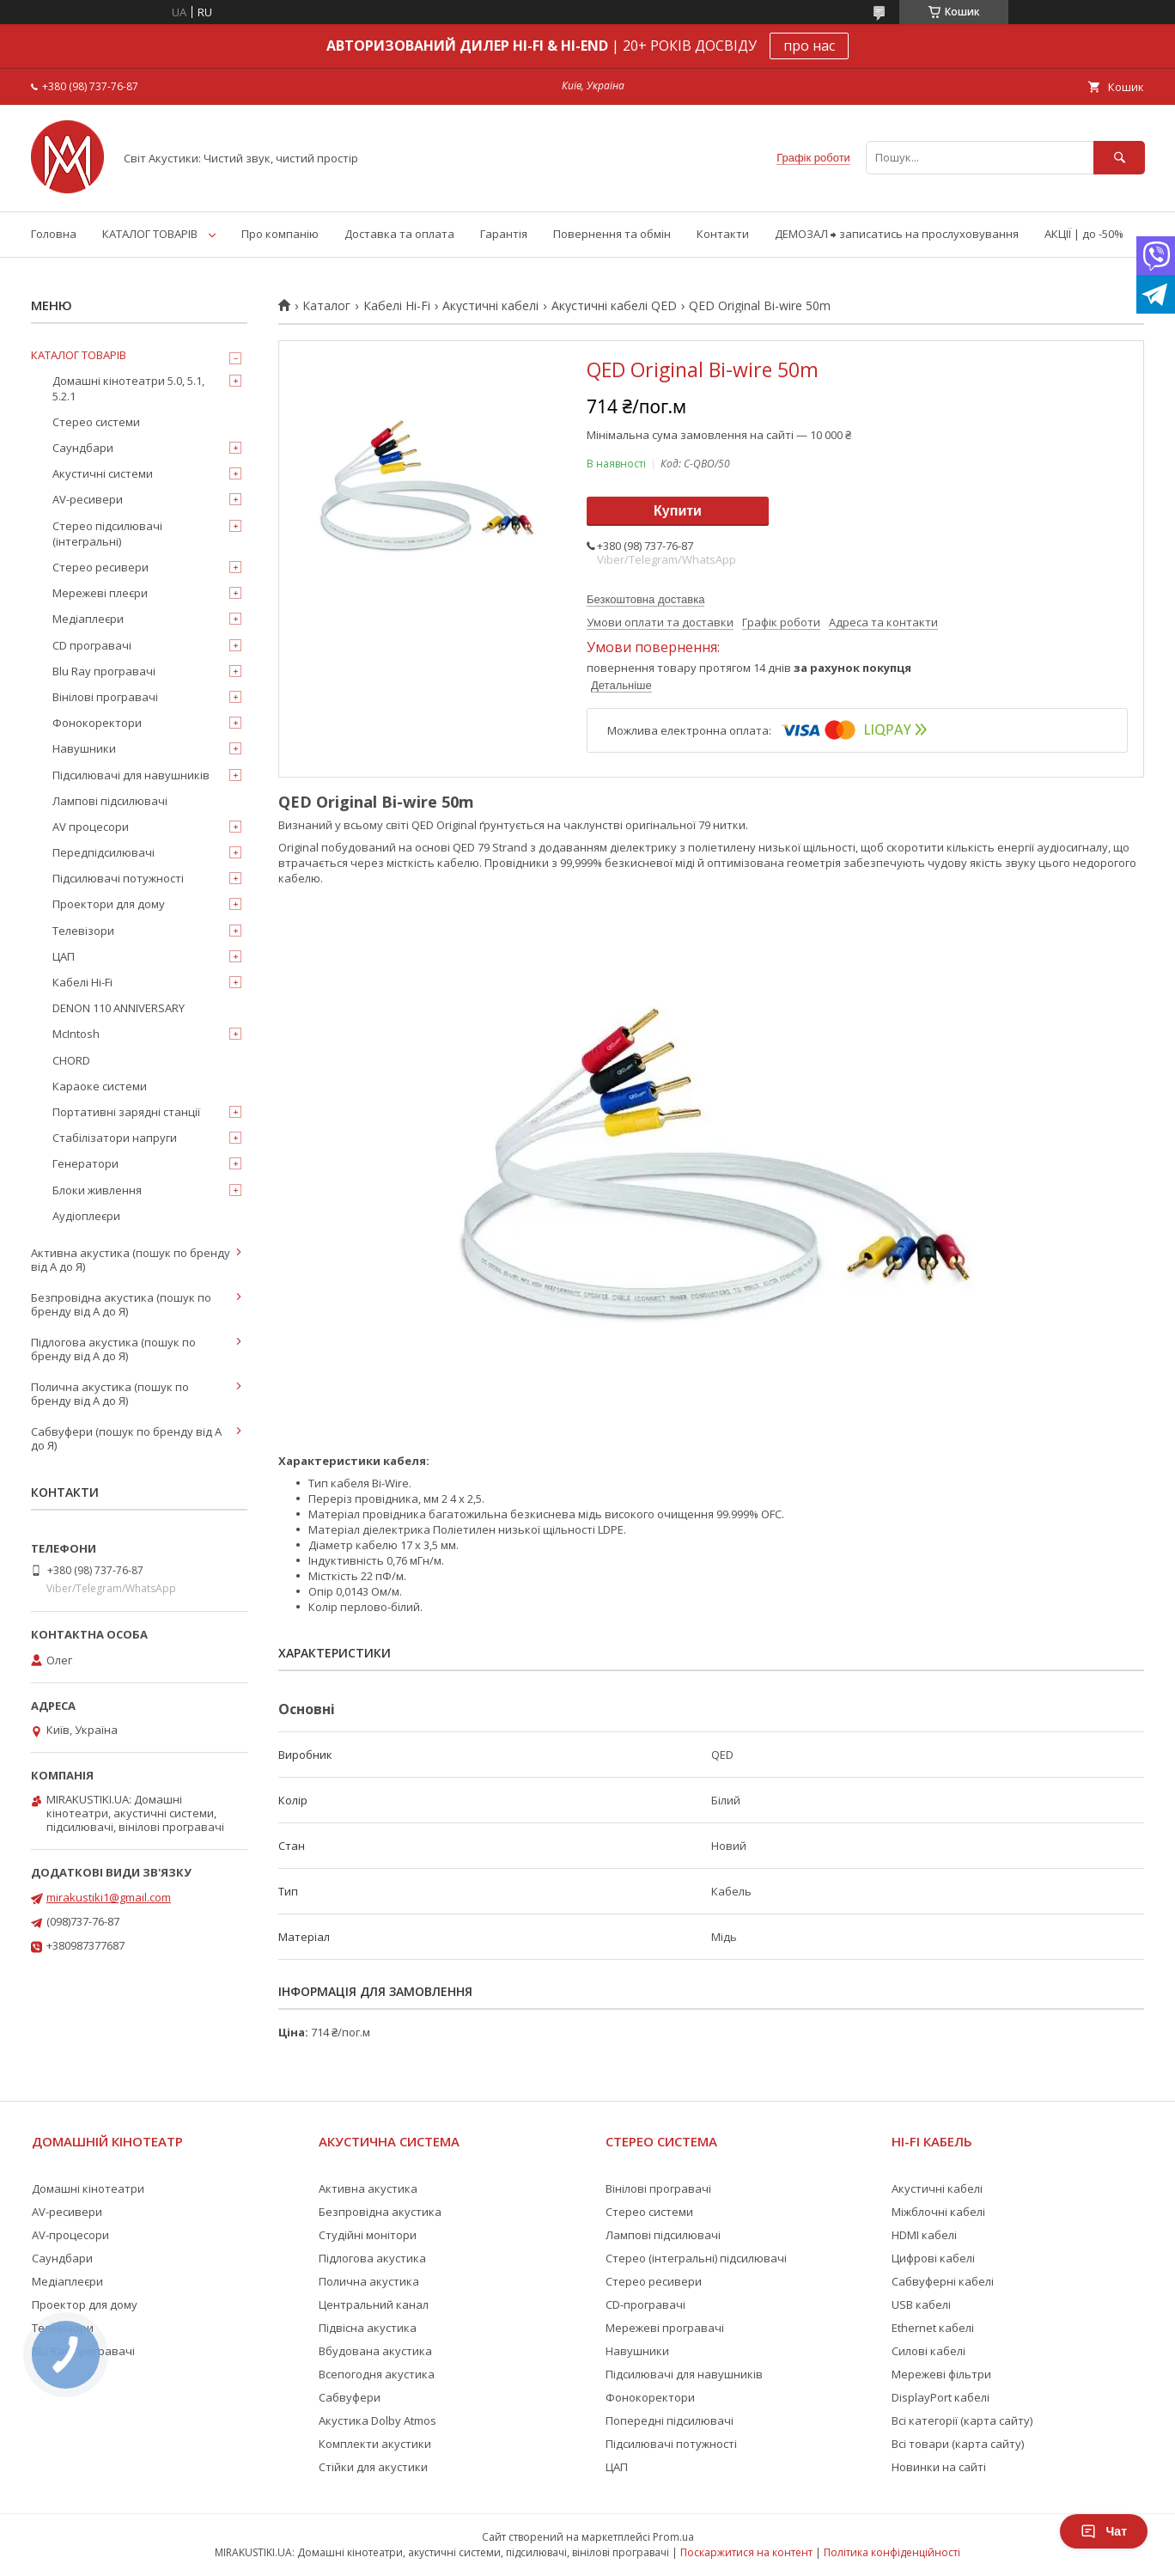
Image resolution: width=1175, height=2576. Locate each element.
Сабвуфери (350, 2397)
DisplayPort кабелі (940, 2397)
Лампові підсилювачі (109, 801)
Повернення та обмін (612, 233)
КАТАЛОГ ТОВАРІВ (150, 233)
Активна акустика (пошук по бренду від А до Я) (130, 1259)
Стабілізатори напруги (114, 1137)
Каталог (326, 306)
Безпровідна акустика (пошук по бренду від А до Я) (121, 1304)
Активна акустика (368, 2188)
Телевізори (83, 930)
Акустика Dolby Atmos (377, 2420)
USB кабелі (921, 2304)
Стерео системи (96, 422)
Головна (53, 233)
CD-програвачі (645, 2304)
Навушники (84, 748)
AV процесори (90, 826)
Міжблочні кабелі (938, 2211)
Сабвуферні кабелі (943, 2281)
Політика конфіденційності (892, 2552)
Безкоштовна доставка (645, 599)
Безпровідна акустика (380, 2211)
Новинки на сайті (939, 2467)
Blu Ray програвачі (103, 671)
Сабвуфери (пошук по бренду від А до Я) (126, 1438)
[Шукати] (1119, 157)
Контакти (723, 233)
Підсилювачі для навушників (131, 775)
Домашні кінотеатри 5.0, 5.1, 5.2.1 (128, 388)
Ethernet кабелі (933, 2327)
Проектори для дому (108, 904)
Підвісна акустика (368, 2327)
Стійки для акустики (373, 2467)
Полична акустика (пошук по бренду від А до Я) (110, 1393)
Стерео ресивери (100, 567)
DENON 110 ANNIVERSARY (118, 1008)
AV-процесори (70, 2235)
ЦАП (63, 956)
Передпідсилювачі (103, 852)
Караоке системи (99, 1086)
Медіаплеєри (88, 618)
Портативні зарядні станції (126, 1112)
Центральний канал (374, 2304)
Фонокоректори (97, 722)
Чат (1104, 2531)
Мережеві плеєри (100, 593)
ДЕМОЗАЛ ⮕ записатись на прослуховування (897, 233)
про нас (809, 45)
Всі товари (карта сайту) (958, 2443)
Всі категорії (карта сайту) (962, 2420)
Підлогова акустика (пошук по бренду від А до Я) (113, 1349)
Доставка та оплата (399, 233)
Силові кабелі (928, 2351)
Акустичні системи (102, 473)
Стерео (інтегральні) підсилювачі (696, 2258)
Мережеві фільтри (941, 2374)
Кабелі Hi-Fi (396, 306)
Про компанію (280, 233)
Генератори (85, 1163)
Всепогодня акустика (377, 2374)
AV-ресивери (87, 499)
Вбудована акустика (375, 2351)
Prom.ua (673, 2537)
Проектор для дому (84, 2304)
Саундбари (82, 447)
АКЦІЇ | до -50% (1083, 233)
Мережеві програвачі (665, 2327)
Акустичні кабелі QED (614, 306)
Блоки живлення (97, 1190)
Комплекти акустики (375, 2443)
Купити (678, 511)
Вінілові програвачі (105, 697)
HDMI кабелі (924, 2235)
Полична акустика (369, 2281)
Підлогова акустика (372, 2258)
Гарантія (503, 233)
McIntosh (76, 1033)
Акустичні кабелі (490, 306)
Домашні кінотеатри (88, 2188)
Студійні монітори (368, 2235)
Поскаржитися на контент (746, 2552)
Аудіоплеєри (86, 1216)
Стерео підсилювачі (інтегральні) (107, 533)
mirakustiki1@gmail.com (108, 1897)
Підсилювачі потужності (118, 878)
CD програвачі (91, 645)
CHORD (71, 1060)
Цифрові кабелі (933, 2258)
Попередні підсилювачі (670, 2420)
